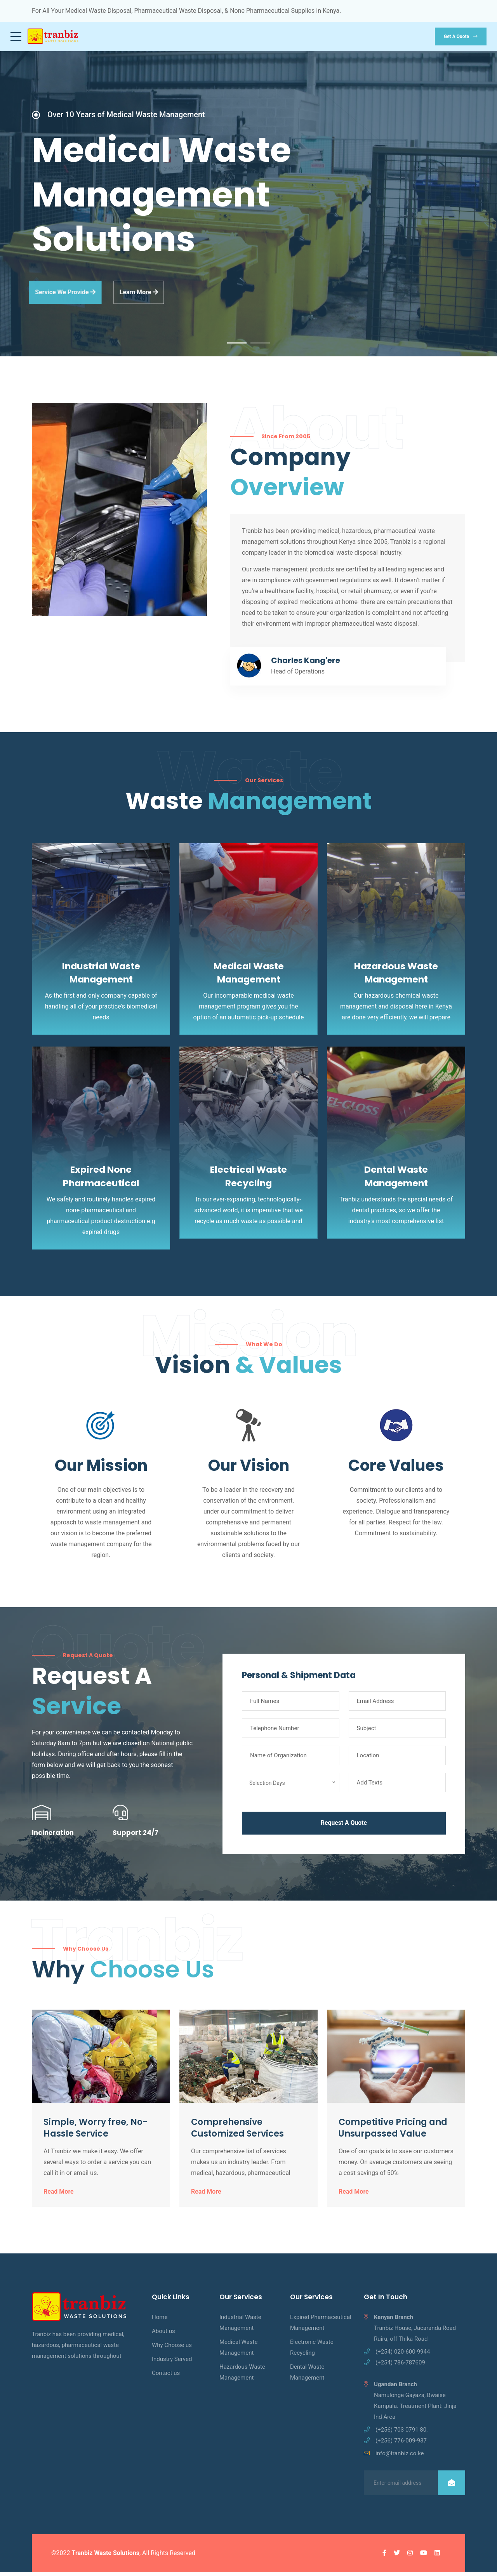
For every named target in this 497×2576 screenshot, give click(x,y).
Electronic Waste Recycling (312, 2351)
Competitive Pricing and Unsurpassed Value (393, 2132)
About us (163, 2334)
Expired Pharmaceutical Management (320, 2326)
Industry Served (172, 2362)
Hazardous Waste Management (242, 2376)
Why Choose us (172, 2348)
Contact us (166, 2376)
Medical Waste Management (238, 2351)
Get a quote (461, 36)
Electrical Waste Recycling (249, 1180)
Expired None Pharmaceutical (101, 1180)
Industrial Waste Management (240, 2326)
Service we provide (51, 295)
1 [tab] (237, 346)
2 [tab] (260, 346)
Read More (58, 2195)
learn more (134, 295)
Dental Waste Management (396, 1180)
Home (159, 2320)
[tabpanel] (248, 205)
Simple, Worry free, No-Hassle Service (95, 2132)
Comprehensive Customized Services (237, 2132)
